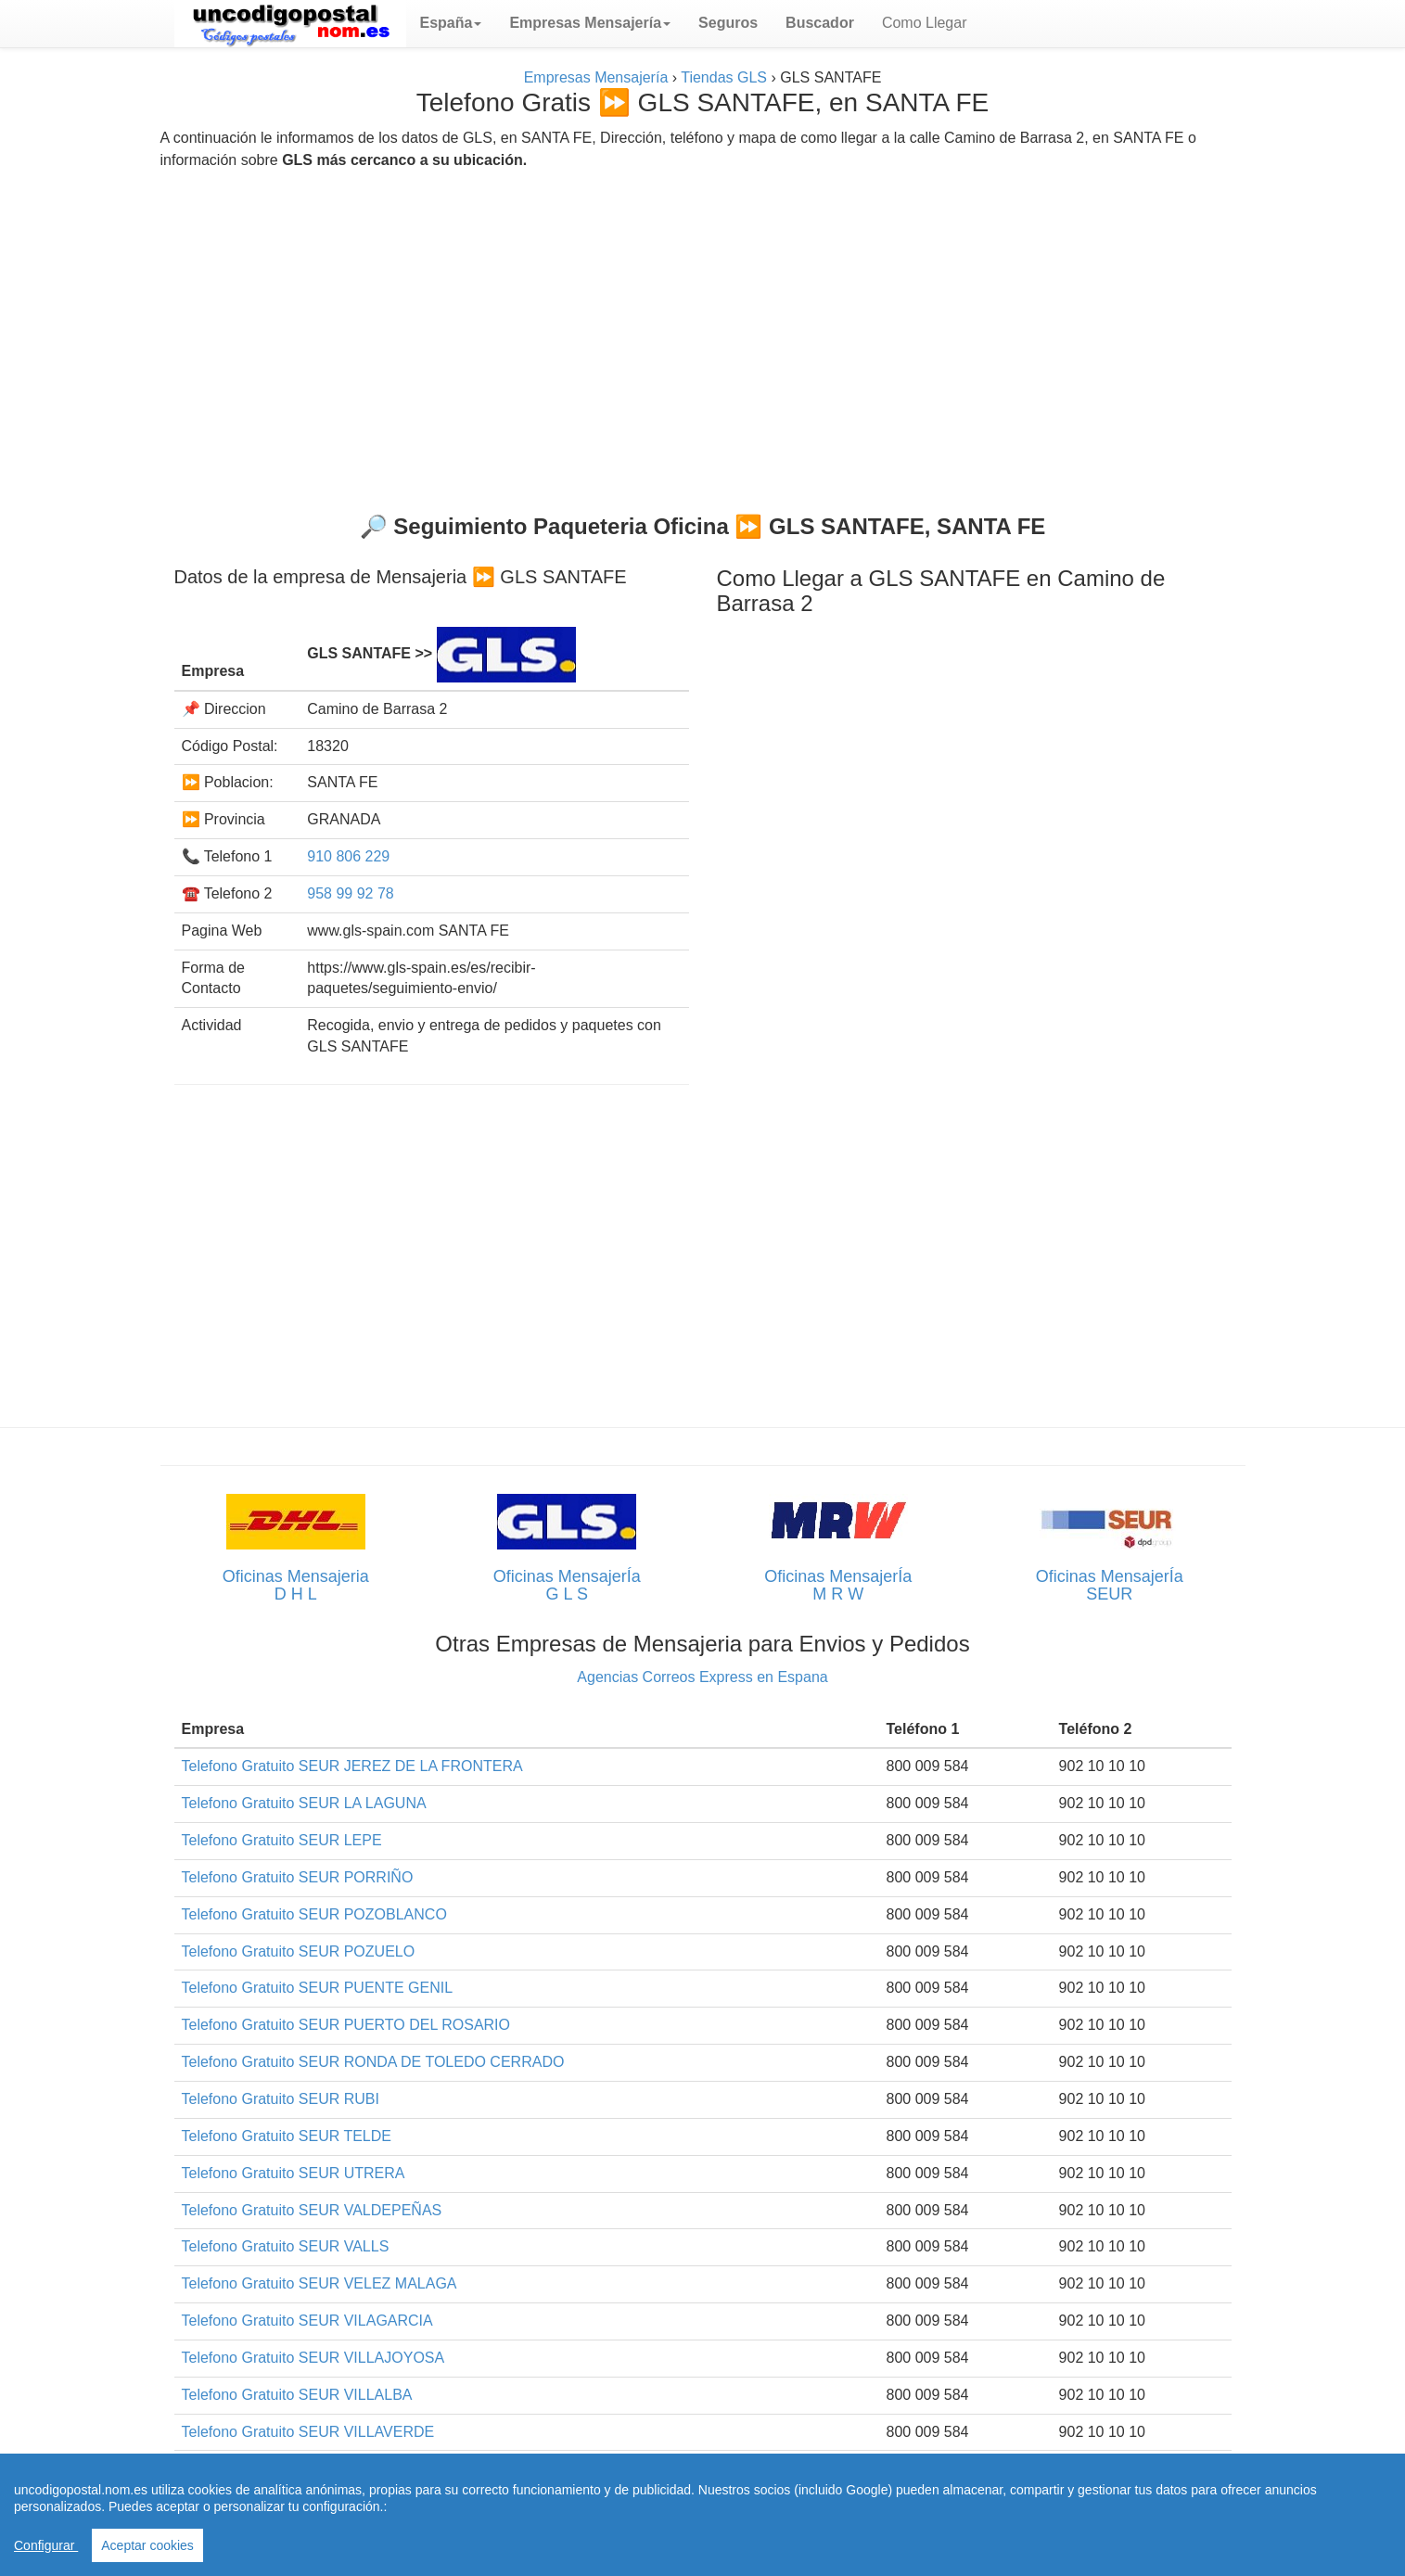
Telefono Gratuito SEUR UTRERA (293, 2173)
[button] (451, 23)
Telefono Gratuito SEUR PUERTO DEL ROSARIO (346, 2025)
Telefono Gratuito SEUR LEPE (282, 1840)
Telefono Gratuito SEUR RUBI (280, 2099)
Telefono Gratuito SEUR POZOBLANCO (314, 1914)
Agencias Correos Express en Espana (702, 1677)
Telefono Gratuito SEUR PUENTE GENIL (317, 1988)
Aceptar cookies (147, 2545)
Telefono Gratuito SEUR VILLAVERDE (308, 2432)
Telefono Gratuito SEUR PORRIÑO (298, 1877)
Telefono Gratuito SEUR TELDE (286, 2136)
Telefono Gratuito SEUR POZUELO (298, 1951)
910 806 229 (348, 856)
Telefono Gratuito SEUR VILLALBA (297, 2395)
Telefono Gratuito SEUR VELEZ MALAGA (319, 2283)
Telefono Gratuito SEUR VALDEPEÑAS (312, 2210)
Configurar (46, 2545)
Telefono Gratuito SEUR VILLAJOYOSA (313, 2358)
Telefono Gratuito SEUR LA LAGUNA (304, 1803)
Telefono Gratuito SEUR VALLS (286, 2246)
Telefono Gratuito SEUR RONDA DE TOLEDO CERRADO (373, 2062)
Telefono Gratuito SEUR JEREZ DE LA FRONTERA (352, 1766)
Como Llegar (924, 23)
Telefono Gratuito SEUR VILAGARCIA (307, 2320)
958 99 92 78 (350, 893)
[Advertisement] (702, 334)
